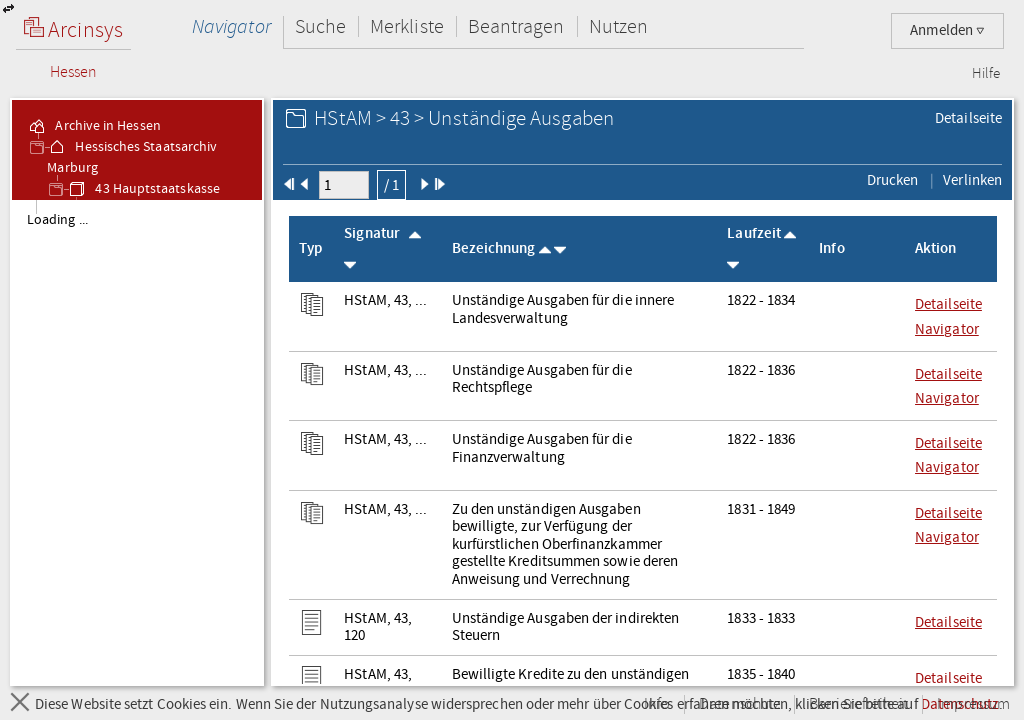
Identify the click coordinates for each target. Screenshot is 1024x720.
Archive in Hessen (93, 126)
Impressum (973, 704)
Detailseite (968, 118)
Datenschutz (739, 704)
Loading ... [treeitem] (57, 220)
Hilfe (986, 74)
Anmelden (947, 30)
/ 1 (391, 185)
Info (657, 704)
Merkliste (407, 26)
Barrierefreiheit (858, 704)
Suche (320, 26)
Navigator (231, 26)
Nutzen (618, 26)
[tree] (137, 442)
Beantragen (516, 26)
